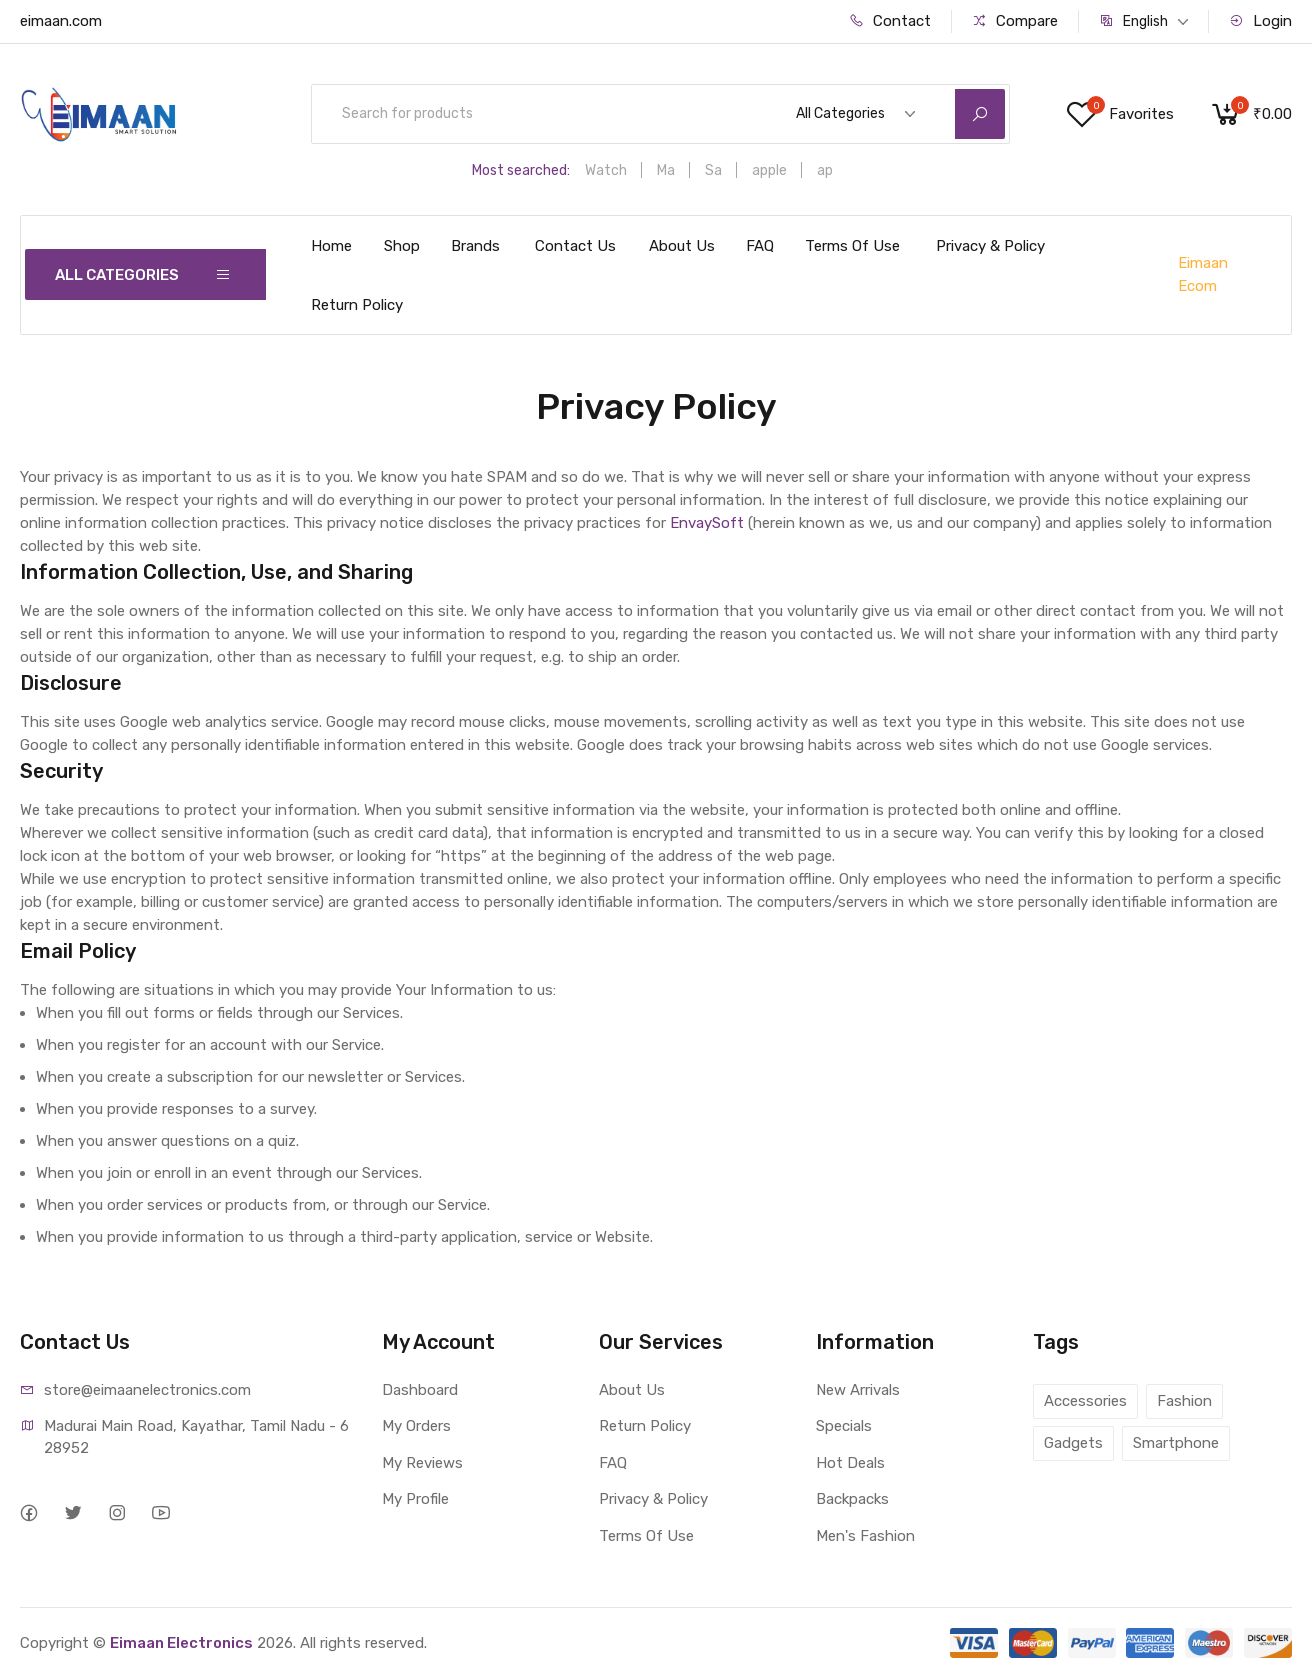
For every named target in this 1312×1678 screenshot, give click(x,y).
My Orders (416, 1426)
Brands (475, 246)
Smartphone (1176, 1443)
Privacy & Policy (990, 246)
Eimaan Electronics (181, 1643)
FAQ (760, 246)
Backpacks (852, 1499)
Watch (606, 170)
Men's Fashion (865, 1536)
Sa (713, 170)
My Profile (415, 1499)
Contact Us (575, 246)
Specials (844, 1426)
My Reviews (422, 1463)
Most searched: (521, 170)
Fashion (1184, 1401)
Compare (1015, 21)
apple (769, 170)
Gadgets (1073, 1443)
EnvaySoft (707, 523)
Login (1260, 21)
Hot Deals (850, 1463)
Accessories (1085, 1401)
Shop (402, 246)
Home (331, 246)
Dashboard (420, 1390)
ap (825, 170)
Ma (666, 170)
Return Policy (357, 305)
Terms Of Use (852, 246)
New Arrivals (858, 1390)
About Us (682, 246)
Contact (890, 21)
